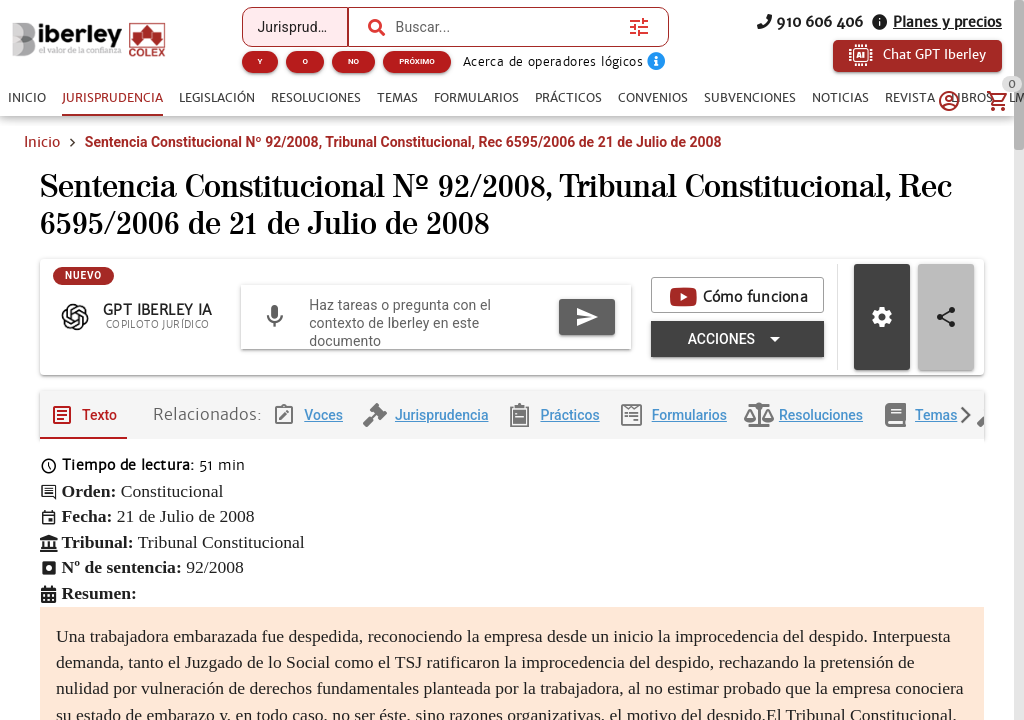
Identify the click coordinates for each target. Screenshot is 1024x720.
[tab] (27, 98)
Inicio (42, 142)
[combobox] (508, 27)
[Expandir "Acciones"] (737, 342)
